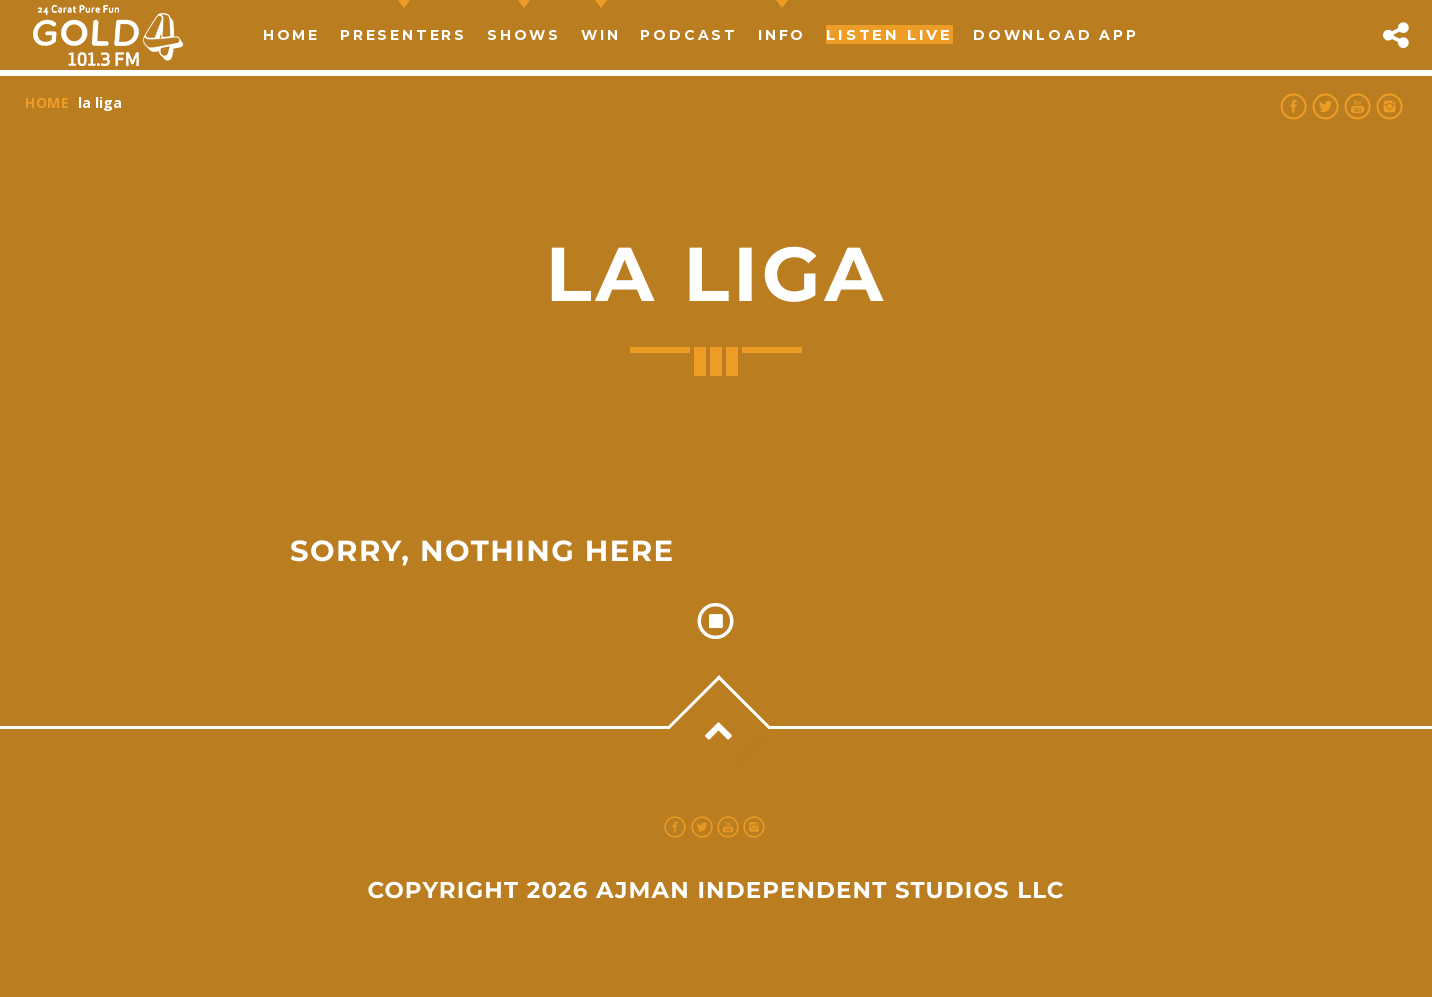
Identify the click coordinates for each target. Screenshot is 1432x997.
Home (291, 35)
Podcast (689, 35)
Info (782, 35)
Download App (1056, 35)
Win (600, 35)
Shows (524, 35)
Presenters (403, 35)
